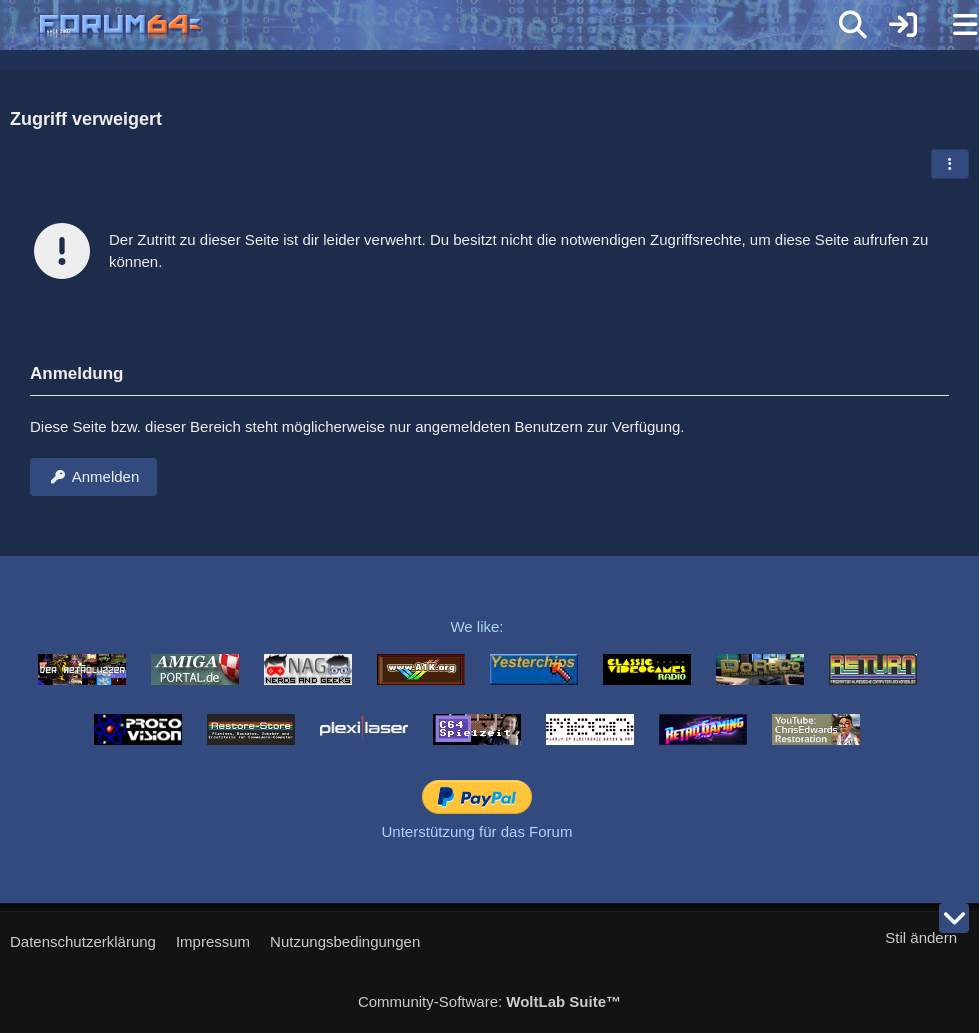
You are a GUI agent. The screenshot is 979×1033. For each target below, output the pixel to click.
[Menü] (953, 25)
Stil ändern (921, 937)
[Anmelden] (903, 25)
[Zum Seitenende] (954, 918)
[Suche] (853, 25)
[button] (950, 164)
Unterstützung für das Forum (477, 831)
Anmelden (93, 476)
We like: (476, 626)
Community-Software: (489, 1001)
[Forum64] (441, 27)
